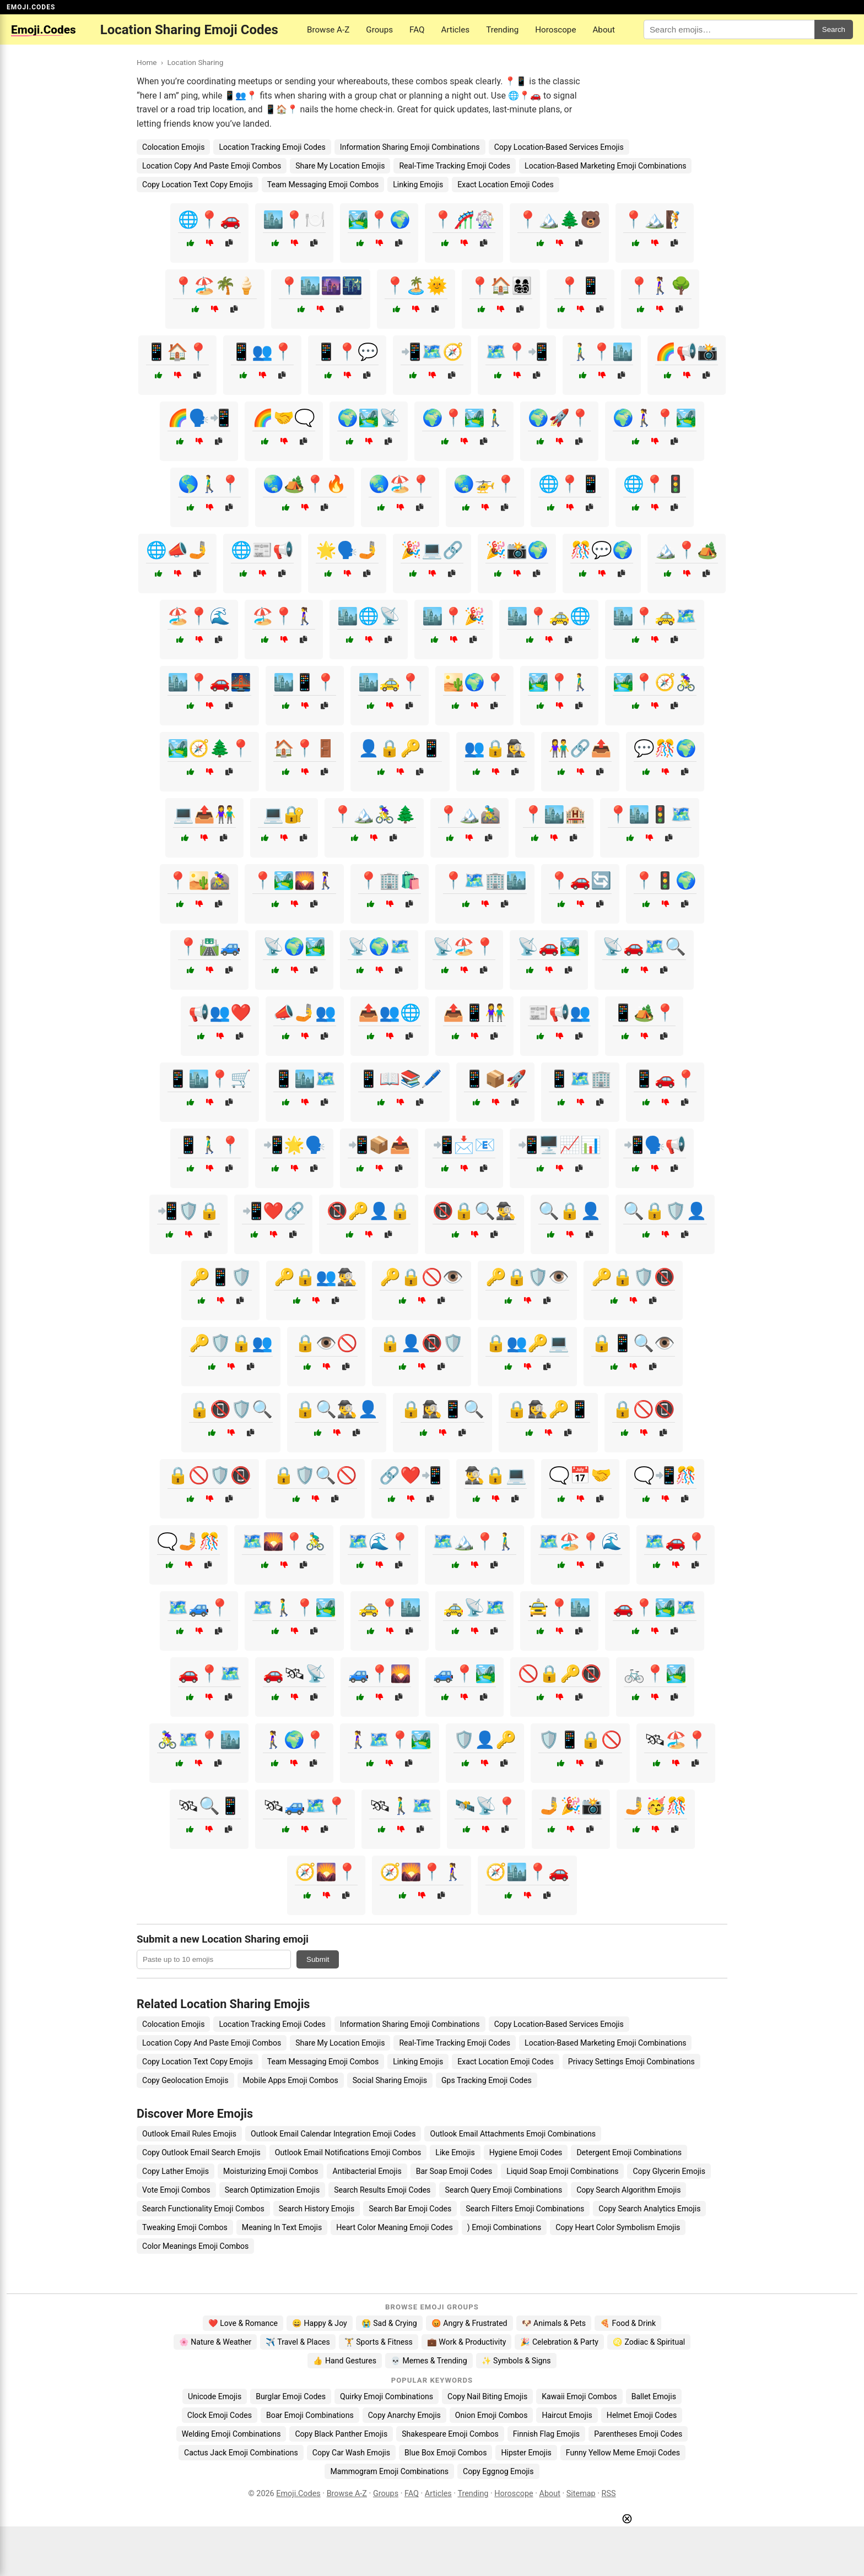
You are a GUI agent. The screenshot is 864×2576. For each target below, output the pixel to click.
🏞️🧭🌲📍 (209, 748)
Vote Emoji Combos (176, 2189)
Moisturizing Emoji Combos (270, 2171)
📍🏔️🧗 (654, 219)
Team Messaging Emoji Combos (323, 184)
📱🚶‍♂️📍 (209, 1144)
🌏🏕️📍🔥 (305, 483)
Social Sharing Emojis (390, 2080)
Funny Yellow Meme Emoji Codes (623, 2452)
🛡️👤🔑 (484, 1739)
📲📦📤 (379, 1144)
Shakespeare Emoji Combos (450, 2433)
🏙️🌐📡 (368, 616)
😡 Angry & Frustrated (469, 2323)
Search (833, 29)
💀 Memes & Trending (429, 2360)
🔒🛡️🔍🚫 (315, 1475)
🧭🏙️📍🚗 (527, 1871)
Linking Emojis (418, 184)
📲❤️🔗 (273, 1211)
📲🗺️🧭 (432, 351)
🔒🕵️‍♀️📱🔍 (442, 1409)
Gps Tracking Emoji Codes (486, 2080)
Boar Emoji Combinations (310, 2415)
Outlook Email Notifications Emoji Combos (348, 2152)
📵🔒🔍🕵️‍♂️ (474, 1211)
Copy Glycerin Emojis (669, 2171)
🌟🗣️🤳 (347, 550)
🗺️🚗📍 (675, 1541)
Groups (379, 30)
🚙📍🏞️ (464, 1673)
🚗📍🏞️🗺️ (654, 1607)
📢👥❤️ (219, 1012)
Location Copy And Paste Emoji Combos (211, 165)
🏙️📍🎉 (453, 616)
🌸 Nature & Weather (215, 2342)
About (603, 30)
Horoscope (555, 30)
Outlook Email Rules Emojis (189, 2133)
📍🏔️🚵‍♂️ (469, 814)
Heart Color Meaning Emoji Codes (394, 2227)
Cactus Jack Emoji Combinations (241, 2452)
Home (147, 62)
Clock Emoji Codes (219, 2415)
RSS (609, 2493)
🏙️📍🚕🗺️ (654, 616)
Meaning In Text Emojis (282, 2227)
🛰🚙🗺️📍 (305, 1805)
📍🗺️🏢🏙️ (485, 880)
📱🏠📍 (177, 351)
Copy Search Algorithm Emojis (628, 2189)
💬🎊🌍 (665, 748)
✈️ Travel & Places (298, 2342)
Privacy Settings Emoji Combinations (631, 2061)
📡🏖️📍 (464, 946)
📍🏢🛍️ (389, 880)
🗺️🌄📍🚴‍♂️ (284, 1541)
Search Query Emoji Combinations (503, 2189)
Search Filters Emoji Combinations (525, 2208)
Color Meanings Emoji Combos (195, 2246)
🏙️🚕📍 (389, 682)
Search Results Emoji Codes (382, 2189)
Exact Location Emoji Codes (505, 184)
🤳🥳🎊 (655, 1805)
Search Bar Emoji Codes (410, 2208)
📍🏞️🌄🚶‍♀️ (294, 880)
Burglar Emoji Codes (291, 2396)
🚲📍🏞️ (655, 1673)
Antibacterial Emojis (366, 2171)
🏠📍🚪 (304, 748)
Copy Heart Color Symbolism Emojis (617, 2227)
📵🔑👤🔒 (369, 1211)
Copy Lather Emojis (175, 2171)
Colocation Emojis (173, 147)
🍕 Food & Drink (628, 2323)
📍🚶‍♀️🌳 (660, 285)
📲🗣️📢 (654, 1144)
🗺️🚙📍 (199, 1607)
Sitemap (581, 2493)
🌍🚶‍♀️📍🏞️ (654, 417)
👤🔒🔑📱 (400, 748)
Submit (317, 1959)
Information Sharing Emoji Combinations (410, 147)
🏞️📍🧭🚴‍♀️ (654, 682)
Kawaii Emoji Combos (579, 2396)
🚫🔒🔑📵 (560, 1673)
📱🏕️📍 (644, 1012)
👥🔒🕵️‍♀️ (495, 748)
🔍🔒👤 (569, 1211)
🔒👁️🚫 (326, 1343)
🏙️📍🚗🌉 (209, 682)
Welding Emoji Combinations (231, 2433)
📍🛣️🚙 (209, 946)
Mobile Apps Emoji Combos (290, 2080)
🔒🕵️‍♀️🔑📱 (548, 1409)
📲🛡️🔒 (188, 1211)
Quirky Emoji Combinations (386, 2396)
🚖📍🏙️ (559, 1607)
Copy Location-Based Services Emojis (559, 147)
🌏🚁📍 (484, 483)
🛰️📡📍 (486, 1805)
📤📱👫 (474, 1012)
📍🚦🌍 (665, 880)
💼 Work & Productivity (466, 2342)
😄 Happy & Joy (319, 2323)
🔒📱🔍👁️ (633, 1343)
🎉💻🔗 (432, 550)
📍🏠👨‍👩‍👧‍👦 (500, 285)
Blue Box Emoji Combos (445, 2452)
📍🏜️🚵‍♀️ (199, 880)
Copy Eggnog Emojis (498, 2471)
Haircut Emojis (567, 2415)
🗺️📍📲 (516, 351)
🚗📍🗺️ (209, 1673)
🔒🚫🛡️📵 (209, 1475)
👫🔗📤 (580, 748)
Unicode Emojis (214, 2396)
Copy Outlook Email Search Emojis (201, 2152)
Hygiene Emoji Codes (526, 2152)
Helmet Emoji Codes (642, 2415)
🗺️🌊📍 (379, 1541)
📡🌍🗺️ (379, 946)
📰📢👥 (559, 1012)
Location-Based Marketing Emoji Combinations (605, 165)
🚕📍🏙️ (389, 1607)
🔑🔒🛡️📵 (633, 1277)
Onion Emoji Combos (491, 2415)
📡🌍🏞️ (294, 946)
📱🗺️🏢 (580, 1078)
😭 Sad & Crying (389, 2323)
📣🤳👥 (304, 1012)
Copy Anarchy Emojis (404, 2415)
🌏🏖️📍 (400, 483)
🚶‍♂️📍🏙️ (601, 351)
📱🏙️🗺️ (304, 1078)
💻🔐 (284, 814)
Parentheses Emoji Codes (638, 2433)
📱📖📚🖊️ (400, 1078)
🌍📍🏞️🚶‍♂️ (464, 417)
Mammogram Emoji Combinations (389, 2471)
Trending (502, 30)
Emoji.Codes (298, 2493)
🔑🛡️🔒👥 (231, 1343)
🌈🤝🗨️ (283, 417)
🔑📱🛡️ (220, 1277)
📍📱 (580, 285)
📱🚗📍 (665, 1078)
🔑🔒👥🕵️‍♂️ (316, 1277)
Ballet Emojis (653, 2396)
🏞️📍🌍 (379, 219)
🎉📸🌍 (516, 550)
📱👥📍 (262, 351)
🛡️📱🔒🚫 (580, 1739)
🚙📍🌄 (379, 1673)
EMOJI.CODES (31, 7)
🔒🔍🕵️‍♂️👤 (337, 1409)
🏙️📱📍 (304, 682)
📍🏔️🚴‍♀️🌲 (374, 814)
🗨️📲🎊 (665, 1475)
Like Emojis (454, 2152)
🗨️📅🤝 (580, 1475)
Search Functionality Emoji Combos (203, 2208)
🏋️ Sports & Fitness (378, 2342)
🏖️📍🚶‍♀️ (283, 616)
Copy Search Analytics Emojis (649, 2208)
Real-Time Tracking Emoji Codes (454, 165)
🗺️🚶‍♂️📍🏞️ (294, 1607)
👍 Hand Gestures (344, 2360)
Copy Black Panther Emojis (341, 2433)
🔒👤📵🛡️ (421, 1343)
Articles (455, 30)
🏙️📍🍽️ (294, 219)
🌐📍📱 (569, 483)
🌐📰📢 (262, 550)
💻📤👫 (204, 814)
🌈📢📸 (686, 351)
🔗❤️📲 (410, 1475)
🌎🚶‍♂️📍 (209, 483)
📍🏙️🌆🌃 (321, 285)
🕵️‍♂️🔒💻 (495, 1475)
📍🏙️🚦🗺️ (650, 814)
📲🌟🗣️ (294, 1144)
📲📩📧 (464, 1144)
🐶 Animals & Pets (554, 2323)
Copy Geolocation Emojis (185, 2080)
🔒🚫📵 (643, 1409)
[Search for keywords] (729, 29)
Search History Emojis (316, 2208)
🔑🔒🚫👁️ (421, 1277)
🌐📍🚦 (654, 483)
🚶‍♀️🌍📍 (294, 1739)
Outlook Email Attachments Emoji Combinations (513, 2133)
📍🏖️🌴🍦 (215, 285)
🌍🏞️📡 (368, 417)
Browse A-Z (328, 30)
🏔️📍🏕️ (686, 550)
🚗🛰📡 (294, 1673)
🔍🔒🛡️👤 (665, 1211)
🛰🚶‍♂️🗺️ (401, 1805)
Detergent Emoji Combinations (629, 2152)
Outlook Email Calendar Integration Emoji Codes (333, 2133)
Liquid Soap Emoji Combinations (562, 2171)
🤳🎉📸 (570, 1805)
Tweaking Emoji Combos (185, 2227)
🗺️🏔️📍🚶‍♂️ (474, 1541)
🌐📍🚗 (209, 219)
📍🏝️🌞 (416, 285)
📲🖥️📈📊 (559, 1144)
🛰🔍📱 (209, 1805)
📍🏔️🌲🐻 (559, 219)
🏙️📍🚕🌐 (549, 616)
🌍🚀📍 (559, 417)
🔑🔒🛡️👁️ (527, 1277)
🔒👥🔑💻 (527, 1343)
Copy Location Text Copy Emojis (197, 184)
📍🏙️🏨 (554, 814)
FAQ (416, 30)
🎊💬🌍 (601, 550)
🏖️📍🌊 (199, 616)
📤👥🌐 (389, 1012)
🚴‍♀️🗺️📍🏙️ (199, 1739)
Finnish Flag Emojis (546, 2433)
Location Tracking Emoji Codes (272, 147)
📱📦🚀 (495, 1078)
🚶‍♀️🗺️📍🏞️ (389, 1739)
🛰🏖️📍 (676, 1739)
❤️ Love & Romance (243, 2323)
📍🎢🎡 (464, 219)
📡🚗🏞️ (548, 946)
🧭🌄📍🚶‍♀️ (421, 1871)
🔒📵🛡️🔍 (231, 1409)
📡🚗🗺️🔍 (644, 946)
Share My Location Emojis (340, 165)
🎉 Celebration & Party (559, 2342)
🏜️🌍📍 (474, 682)
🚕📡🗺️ (474, 1607)
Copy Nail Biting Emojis (487, 2396)
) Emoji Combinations (504, 2227)
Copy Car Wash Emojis (351, 2452)
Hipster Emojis (526, 2452)
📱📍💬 (347, 351)
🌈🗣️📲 (199, 417)
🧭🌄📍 (326, 1871)
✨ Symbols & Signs (516, 2360)
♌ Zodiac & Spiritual (649, 2342)
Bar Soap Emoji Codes (454, 2171)
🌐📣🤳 (177, 550)
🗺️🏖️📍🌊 (580, 1541)
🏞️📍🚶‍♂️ (559, 682)
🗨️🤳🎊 (188, 1541)
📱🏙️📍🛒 (209, 1078)
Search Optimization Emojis (272, 2189)
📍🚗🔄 (580, 880)
